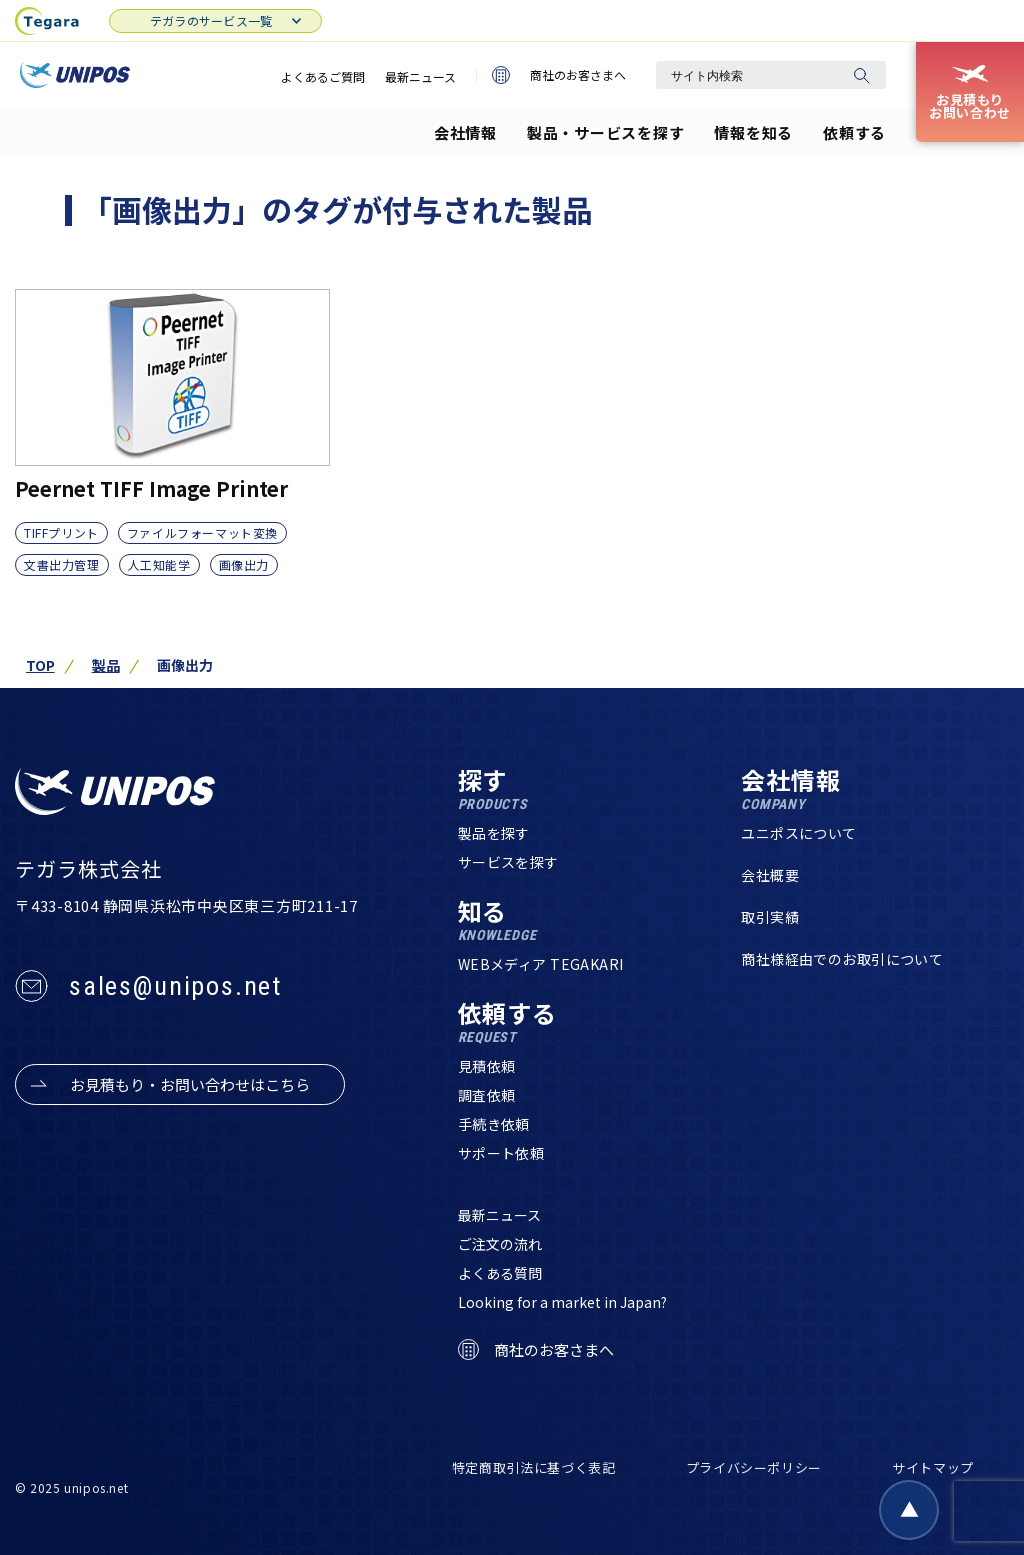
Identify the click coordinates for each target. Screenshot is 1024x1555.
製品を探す (494, 833)
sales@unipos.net (175, 986)
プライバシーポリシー (754, 1467)
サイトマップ (933, 1467)
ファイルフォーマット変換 (202, 532)
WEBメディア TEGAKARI (541, 964)
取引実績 (770, 917)
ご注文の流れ (500, 1244)
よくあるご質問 (323, 76)
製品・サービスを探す (606, 132)
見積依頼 (487, 1066)
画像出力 (244, 564)
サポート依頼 (501, 1153)
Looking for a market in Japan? (562, 1302)
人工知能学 (159, 564)
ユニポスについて (798, 833)
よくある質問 (500, 1273)
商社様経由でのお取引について (842, 959)
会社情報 (465, 132)
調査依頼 (487, 1095)
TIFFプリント (61, 532)
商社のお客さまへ (559, 75)
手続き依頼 (494, 1124)
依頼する (854, 132)
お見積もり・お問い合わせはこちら (190, 1084)
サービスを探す (508, 862)
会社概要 (770, 875)
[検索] (861, 75)
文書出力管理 (62, 564)
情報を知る (753, 132)
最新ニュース (420, 76)
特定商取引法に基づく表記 (534, 1467)
